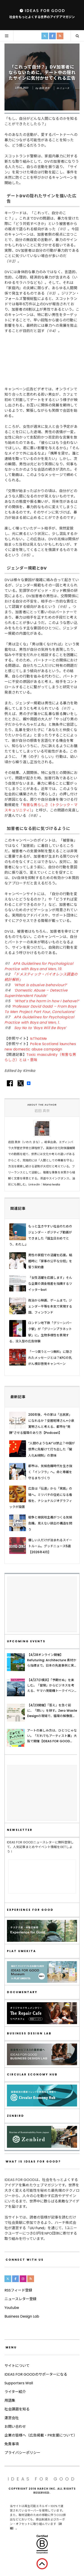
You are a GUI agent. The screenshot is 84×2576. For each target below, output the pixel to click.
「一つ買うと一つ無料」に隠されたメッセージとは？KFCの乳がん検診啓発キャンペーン (50, 1357)
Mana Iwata (51, 1184)
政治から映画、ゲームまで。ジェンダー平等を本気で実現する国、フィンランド (50, 1306)
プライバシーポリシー (22, 2452)
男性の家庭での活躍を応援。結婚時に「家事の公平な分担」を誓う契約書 (50, 1261)
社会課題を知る (17, 2409)
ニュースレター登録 (20, 2299)
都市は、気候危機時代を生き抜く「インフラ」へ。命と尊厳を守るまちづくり (50, 1472)
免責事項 (11, 2444)
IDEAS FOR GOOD (42, 2479)
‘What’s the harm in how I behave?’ (46, 1001)
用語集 (9, 2400)
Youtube (11, 2307)
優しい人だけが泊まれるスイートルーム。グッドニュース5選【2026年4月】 (50, 1546)
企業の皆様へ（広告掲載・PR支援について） (40, 2435)
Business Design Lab (21, 2316)
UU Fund (37, 2228)
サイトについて (17, 2365)
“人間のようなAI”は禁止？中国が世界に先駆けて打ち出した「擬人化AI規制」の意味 (51, 1449)
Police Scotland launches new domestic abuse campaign (40, 1046)
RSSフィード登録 (18, 2290)
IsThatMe (38, 1038)
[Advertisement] (42, 1604)
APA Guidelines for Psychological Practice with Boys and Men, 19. (38, 966)
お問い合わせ (15, 2426)
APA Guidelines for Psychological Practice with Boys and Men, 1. (39, 1020)
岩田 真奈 (44, 88)
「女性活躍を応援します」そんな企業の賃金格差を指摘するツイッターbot (50, 1283)
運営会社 (11, 2417)
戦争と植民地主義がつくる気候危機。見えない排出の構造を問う (50, 1523)
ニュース (64, 88)
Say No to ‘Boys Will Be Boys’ (40, 1027)
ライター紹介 (15, 2391)
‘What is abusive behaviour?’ (40, 985)
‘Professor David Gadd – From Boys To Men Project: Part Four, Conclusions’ (40, 1009)
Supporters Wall (18, 2383)
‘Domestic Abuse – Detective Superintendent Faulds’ (35, 993)
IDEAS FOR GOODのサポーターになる (35, 2374)
